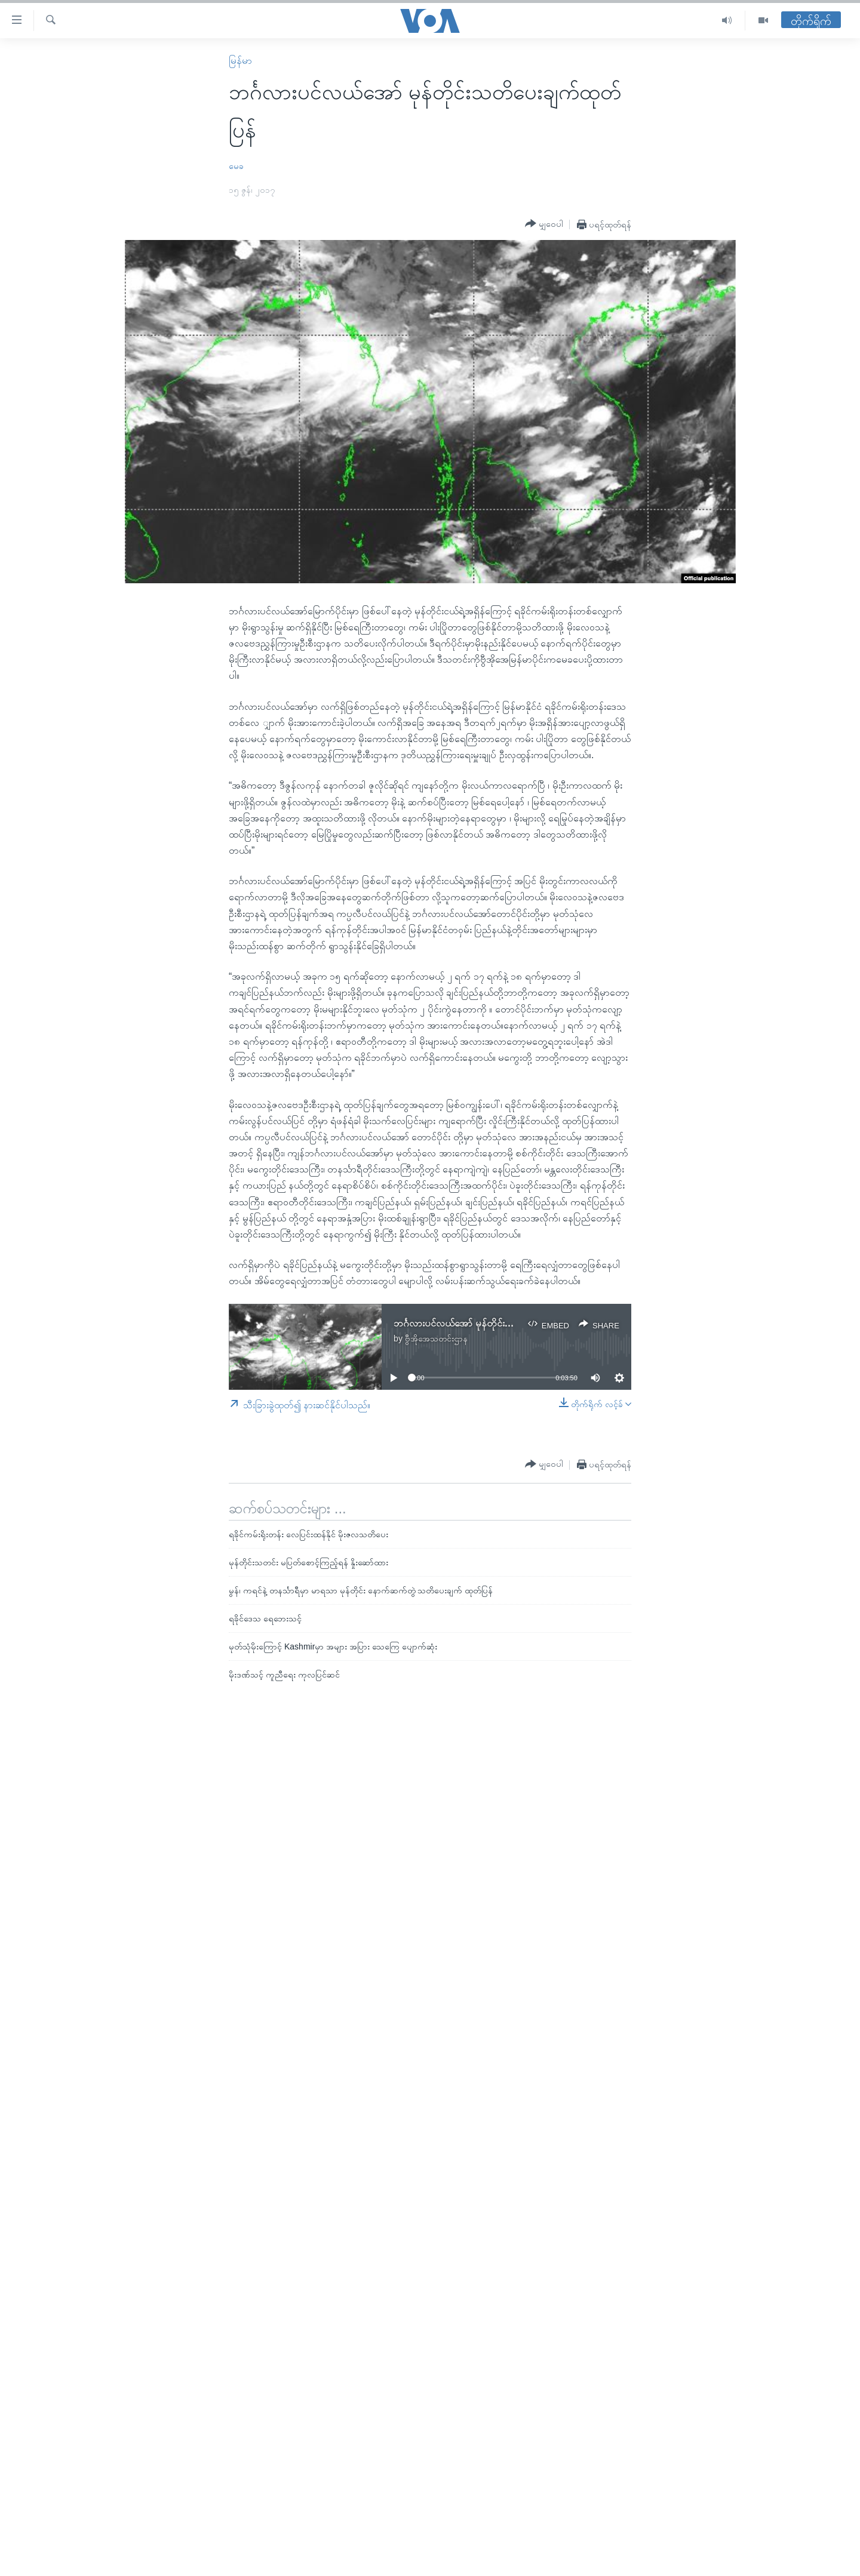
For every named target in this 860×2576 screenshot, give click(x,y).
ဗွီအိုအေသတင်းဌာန (436, 1338)
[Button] (544, 223)
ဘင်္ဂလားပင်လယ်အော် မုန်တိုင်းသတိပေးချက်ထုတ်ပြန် (491, 1323)
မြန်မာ (240, 61)
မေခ (236, 166)
